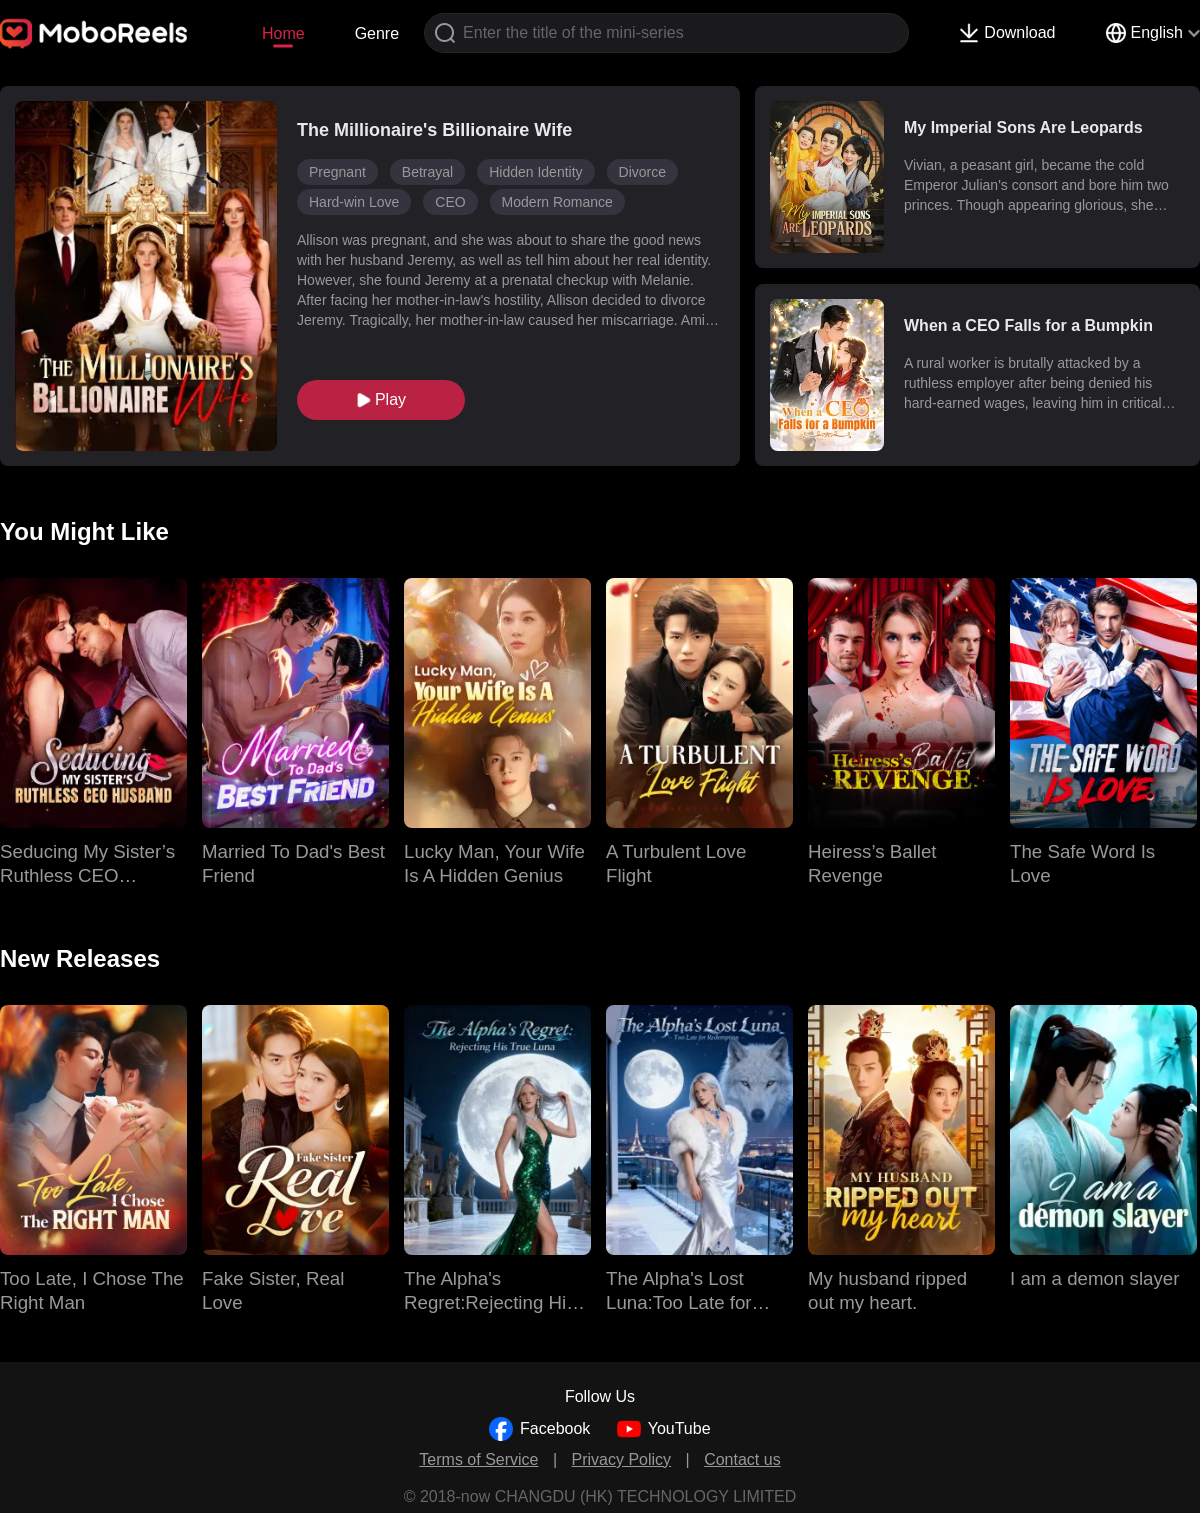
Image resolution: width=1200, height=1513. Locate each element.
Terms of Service (478, 1459)
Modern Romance (557, 202)
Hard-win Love (354, 202)
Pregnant (337, 172)
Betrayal (427, 172)
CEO (450, 202)
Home (283, 33)
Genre (377, 33)
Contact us (742, 1459)
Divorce (642, 172)
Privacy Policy (622, 1459)
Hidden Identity (535, 172)
